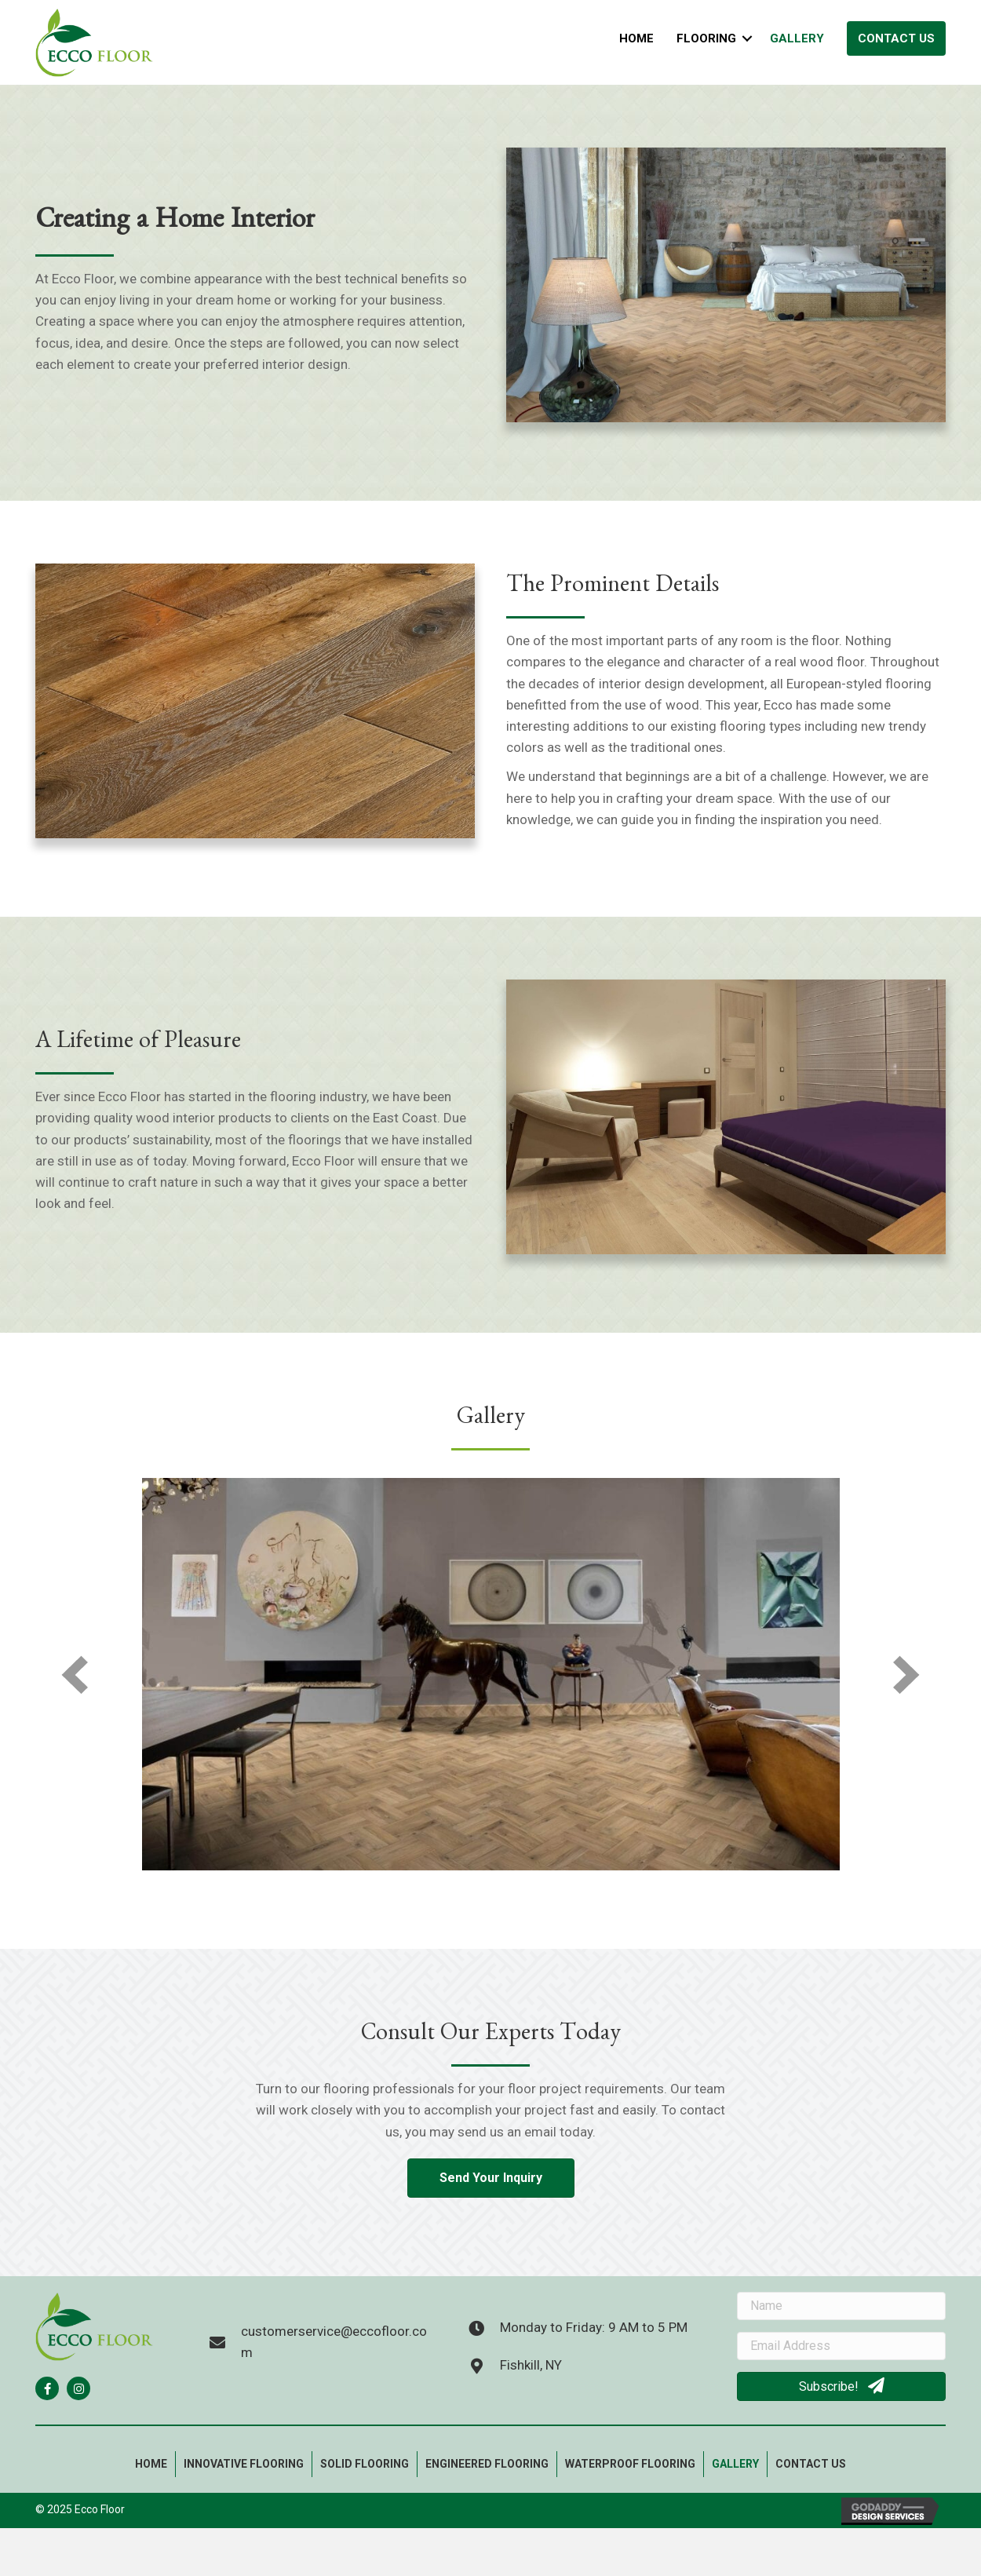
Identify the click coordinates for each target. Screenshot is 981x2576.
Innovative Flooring (244, 2463)
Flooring (706, 38)
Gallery (797, 38)
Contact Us (896, 38)
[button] (47, 2388)
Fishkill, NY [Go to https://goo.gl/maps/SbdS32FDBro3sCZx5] (531, 2365)
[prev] (74, 1674)
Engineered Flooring (487, 2463)
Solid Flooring (364, 2463)
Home (636, 38)
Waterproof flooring (630, 2463)
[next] (906, 1674)
